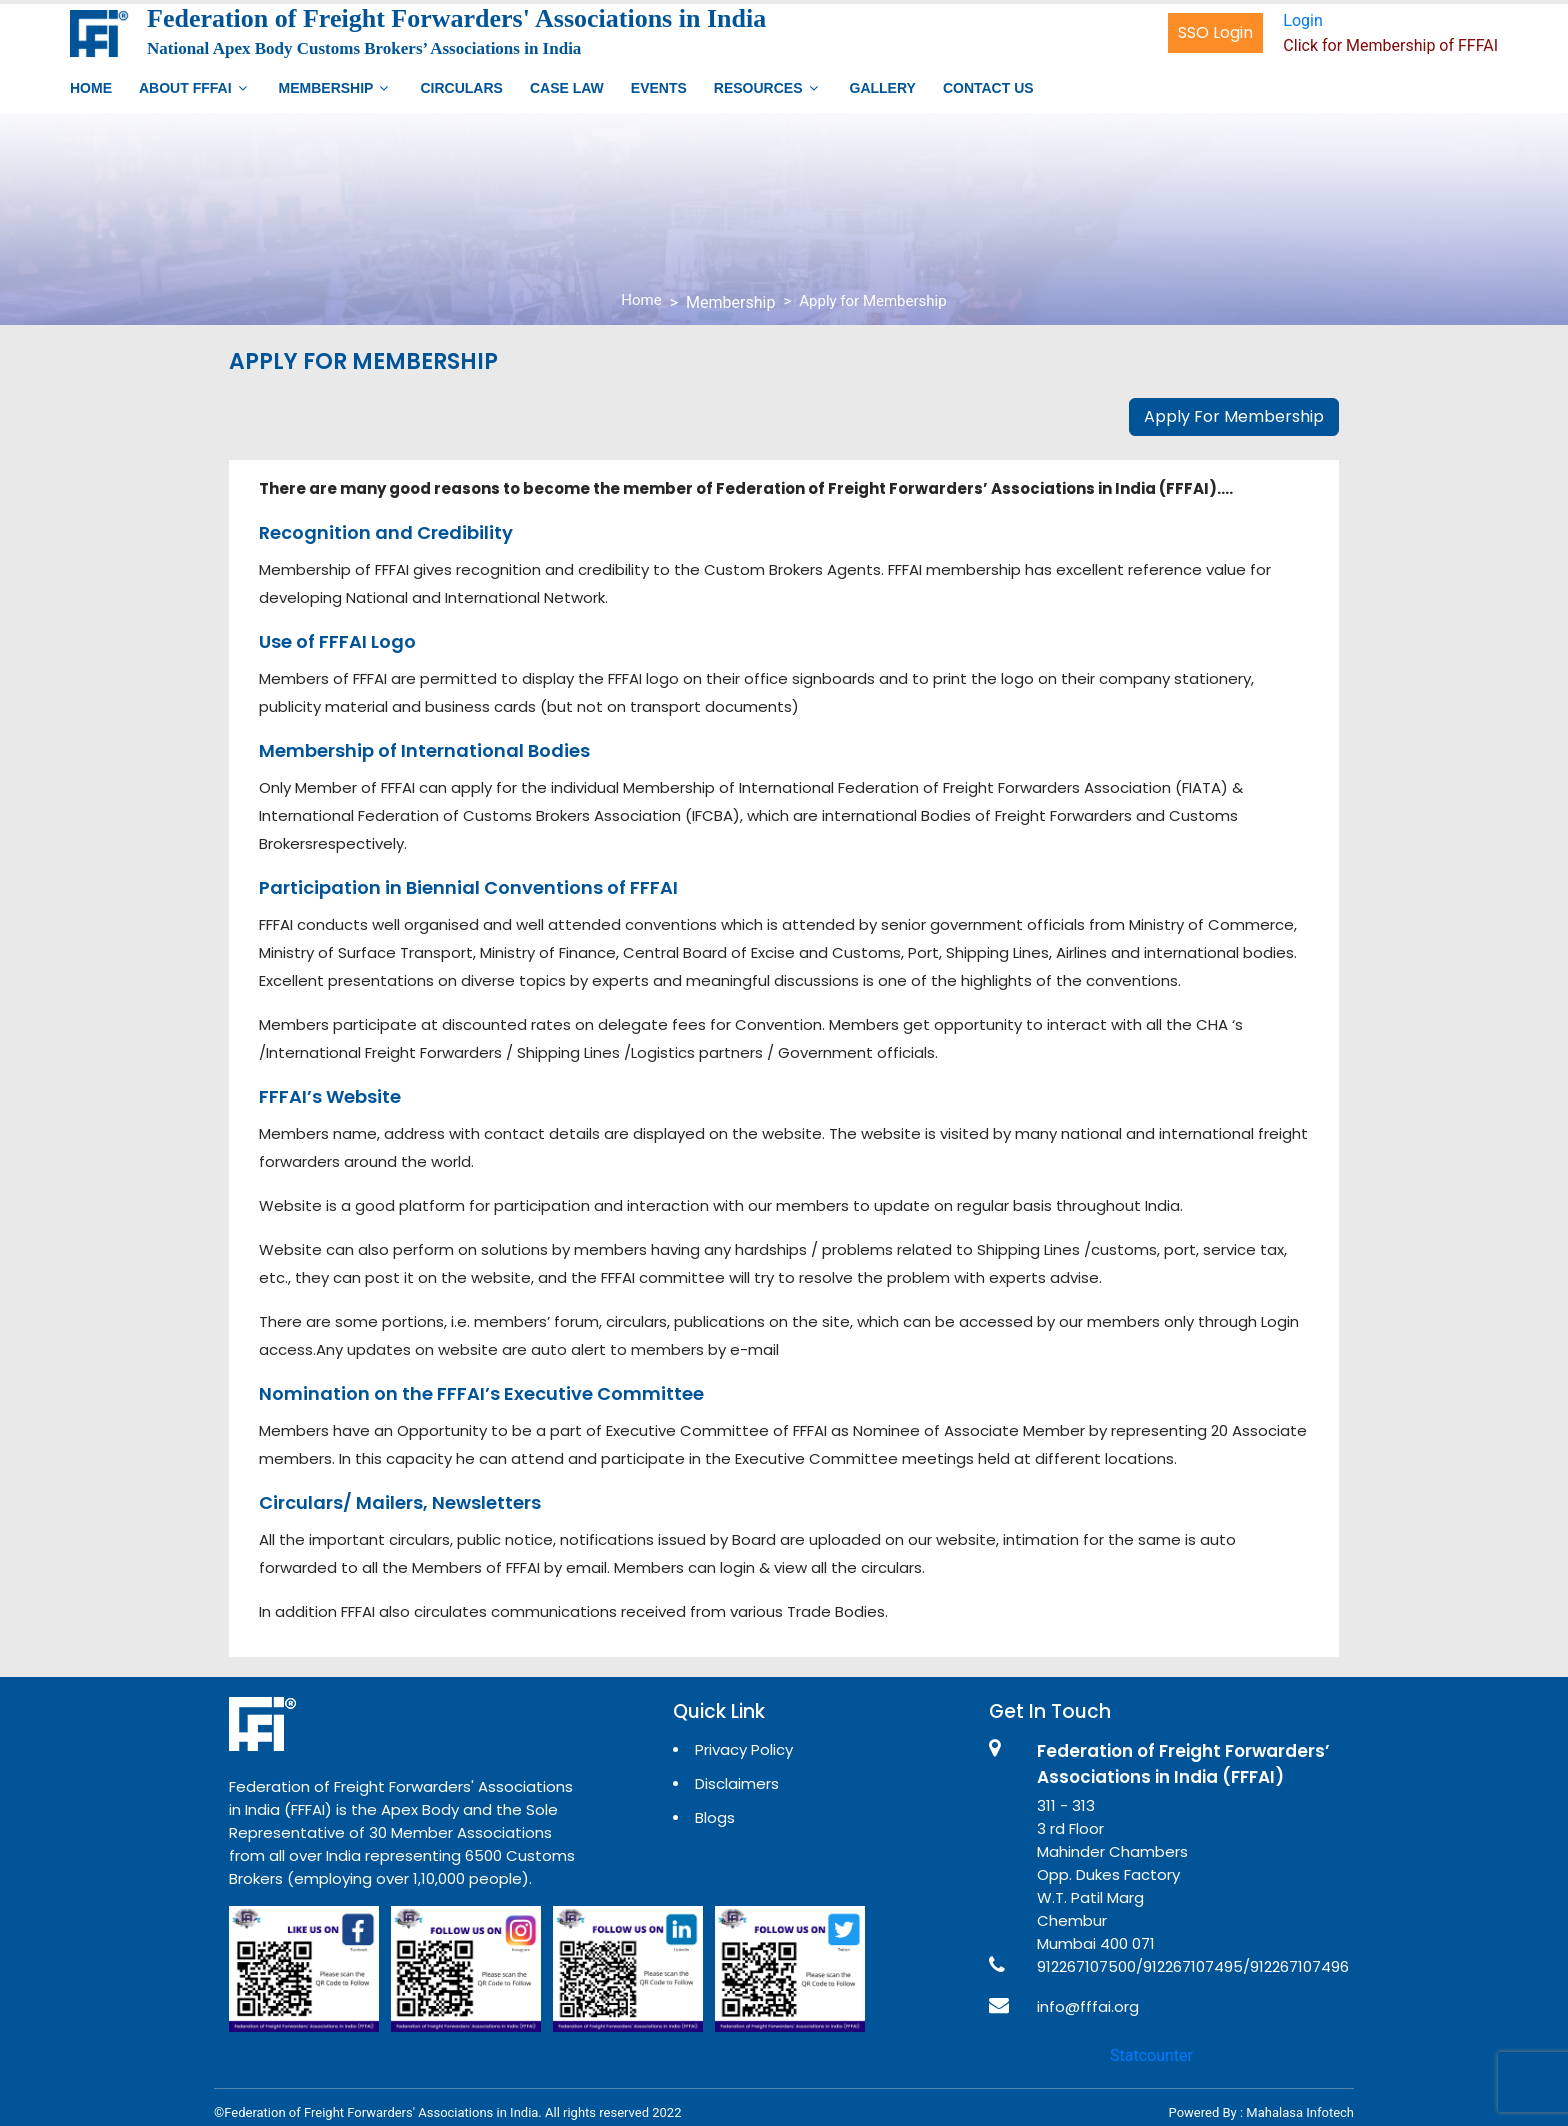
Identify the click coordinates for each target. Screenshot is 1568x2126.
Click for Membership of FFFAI (1390, 45)
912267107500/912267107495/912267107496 (1193, 1966)
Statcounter (1151, 2055)
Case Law (567, 88)
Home (91, 88)
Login (1302, 20)
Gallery (883, 88)
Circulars (461, 88)
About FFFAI (185, 88)
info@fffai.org (1088, 2006)
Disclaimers (737, 1783)
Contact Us (988, 88)
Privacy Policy (744, 1749)
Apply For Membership (1234, 416)
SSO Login (1215, 32)
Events (659, 88)
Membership (326, 88)
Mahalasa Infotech (1300, 2112)
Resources (758, 88)
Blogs (715, 1817)
